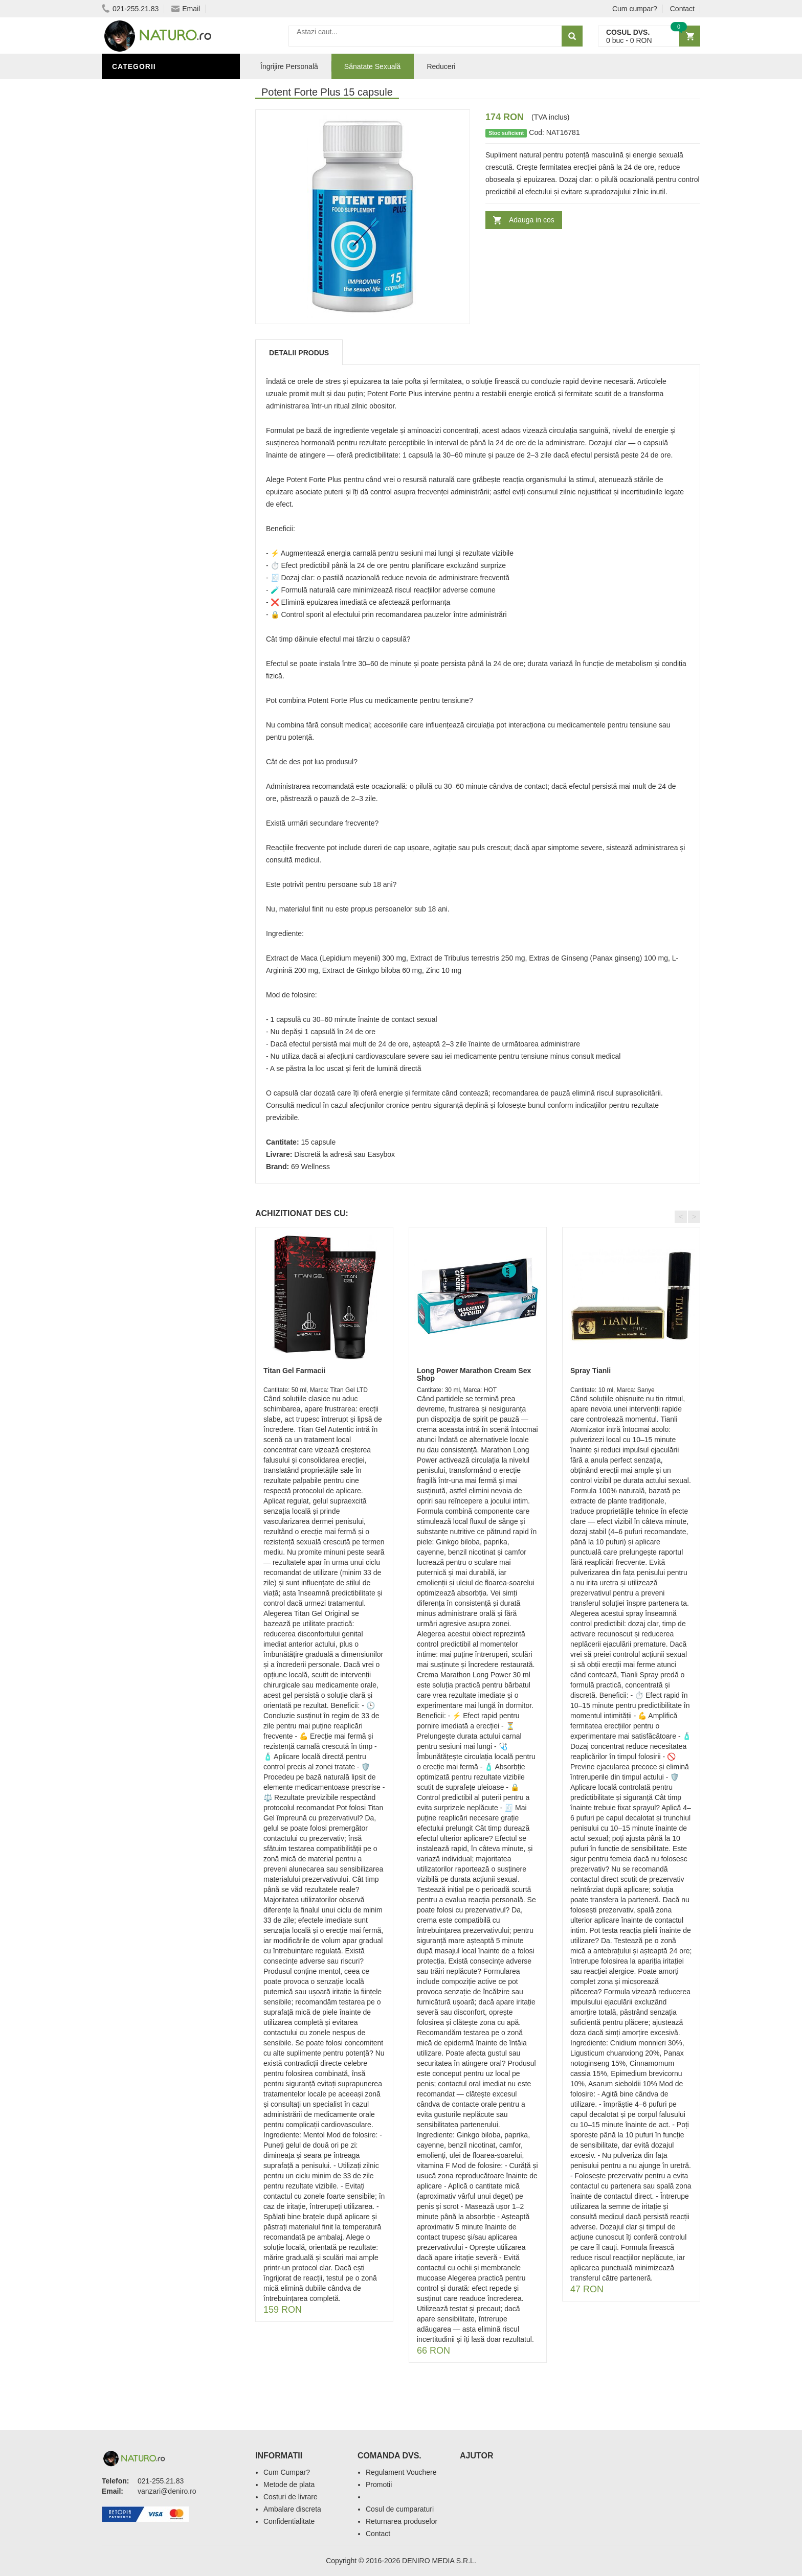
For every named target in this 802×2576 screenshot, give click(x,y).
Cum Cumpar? (286, 2472)
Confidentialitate (289, 2521)
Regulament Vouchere (401, 2472)
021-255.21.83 (130, 9)
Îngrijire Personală (156, 364)
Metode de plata (289, 2484)
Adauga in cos (531, 220)
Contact (682, 9)
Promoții (132, 349)
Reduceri (441, 66)
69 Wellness (310, 1166)
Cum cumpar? (634, 9)
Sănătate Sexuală (152, 88)
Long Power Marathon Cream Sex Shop (474, 1374)
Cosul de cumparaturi (400, 2509)
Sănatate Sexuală (372, 66)
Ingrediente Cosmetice (161, 380)
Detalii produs (299, 353)
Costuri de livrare (290, 2497)
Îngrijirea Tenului (151, 410)
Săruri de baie (144, 395)
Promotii (379, 2484)
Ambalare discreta (292, 2509)
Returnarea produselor (401, 2521)
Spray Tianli (590, 1370)
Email (185, 9)
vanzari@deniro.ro (167, 2491)
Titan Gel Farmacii (294, 1370)
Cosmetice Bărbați (153, 426)
